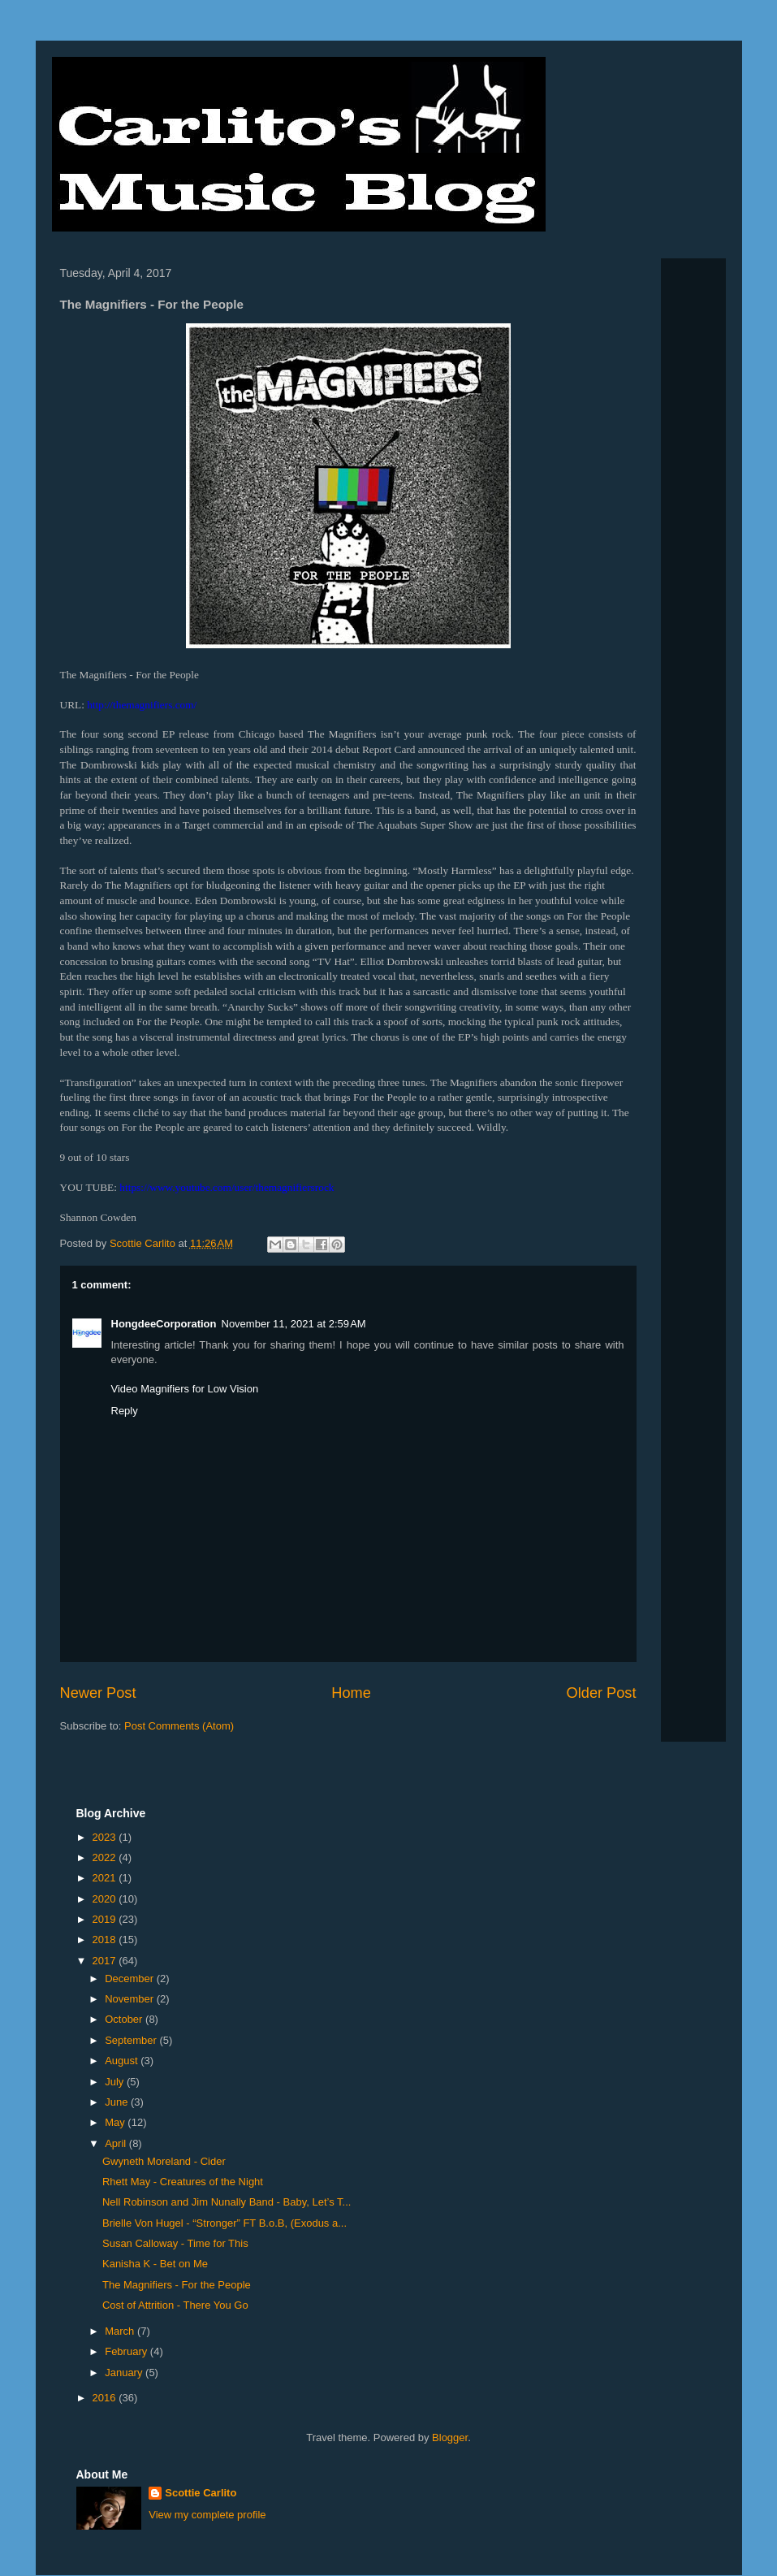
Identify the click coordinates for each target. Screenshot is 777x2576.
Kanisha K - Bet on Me (155, 2264)
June (118, 2102)
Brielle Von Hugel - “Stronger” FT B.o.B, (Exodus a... (224, 2223)
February (127, 2351)
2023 (106, 1837)
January (125, 2372)
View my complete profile (207, 2515)
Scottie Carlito (200, 2493)
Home (351, 1693)
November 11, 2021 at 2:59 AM (294, 1324)
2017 (106, 1961)
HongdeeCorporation (164, 1324)
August (122, 2060)
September (132, 2040)
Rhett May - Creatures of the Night (182, 2182)
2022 (106, 1857)
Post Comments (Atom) (179, 1726)
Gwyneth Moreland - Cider (164, 2161)
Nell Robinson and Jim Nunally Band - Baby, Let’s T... (226, 2202)
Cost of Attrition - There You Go (175, 2305)
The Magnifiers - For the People (176, 2285)
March (121, 2331)
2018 (106, 1939)
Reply (124, 1411)
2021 (106, 1878)
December (131, 1978)
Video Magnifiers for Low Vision (185, 1389)
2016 (106, 2398)
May (116, 2122)
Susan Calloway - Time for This (175, 2243)
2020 (106, 1899)
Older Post (602, 1693)
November (131, 1999)
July (116, 2082)
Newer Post (98, 1693)
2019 (106, 1919)
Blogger (450, 2437)
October (125, 2019)
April (117, 2143)
